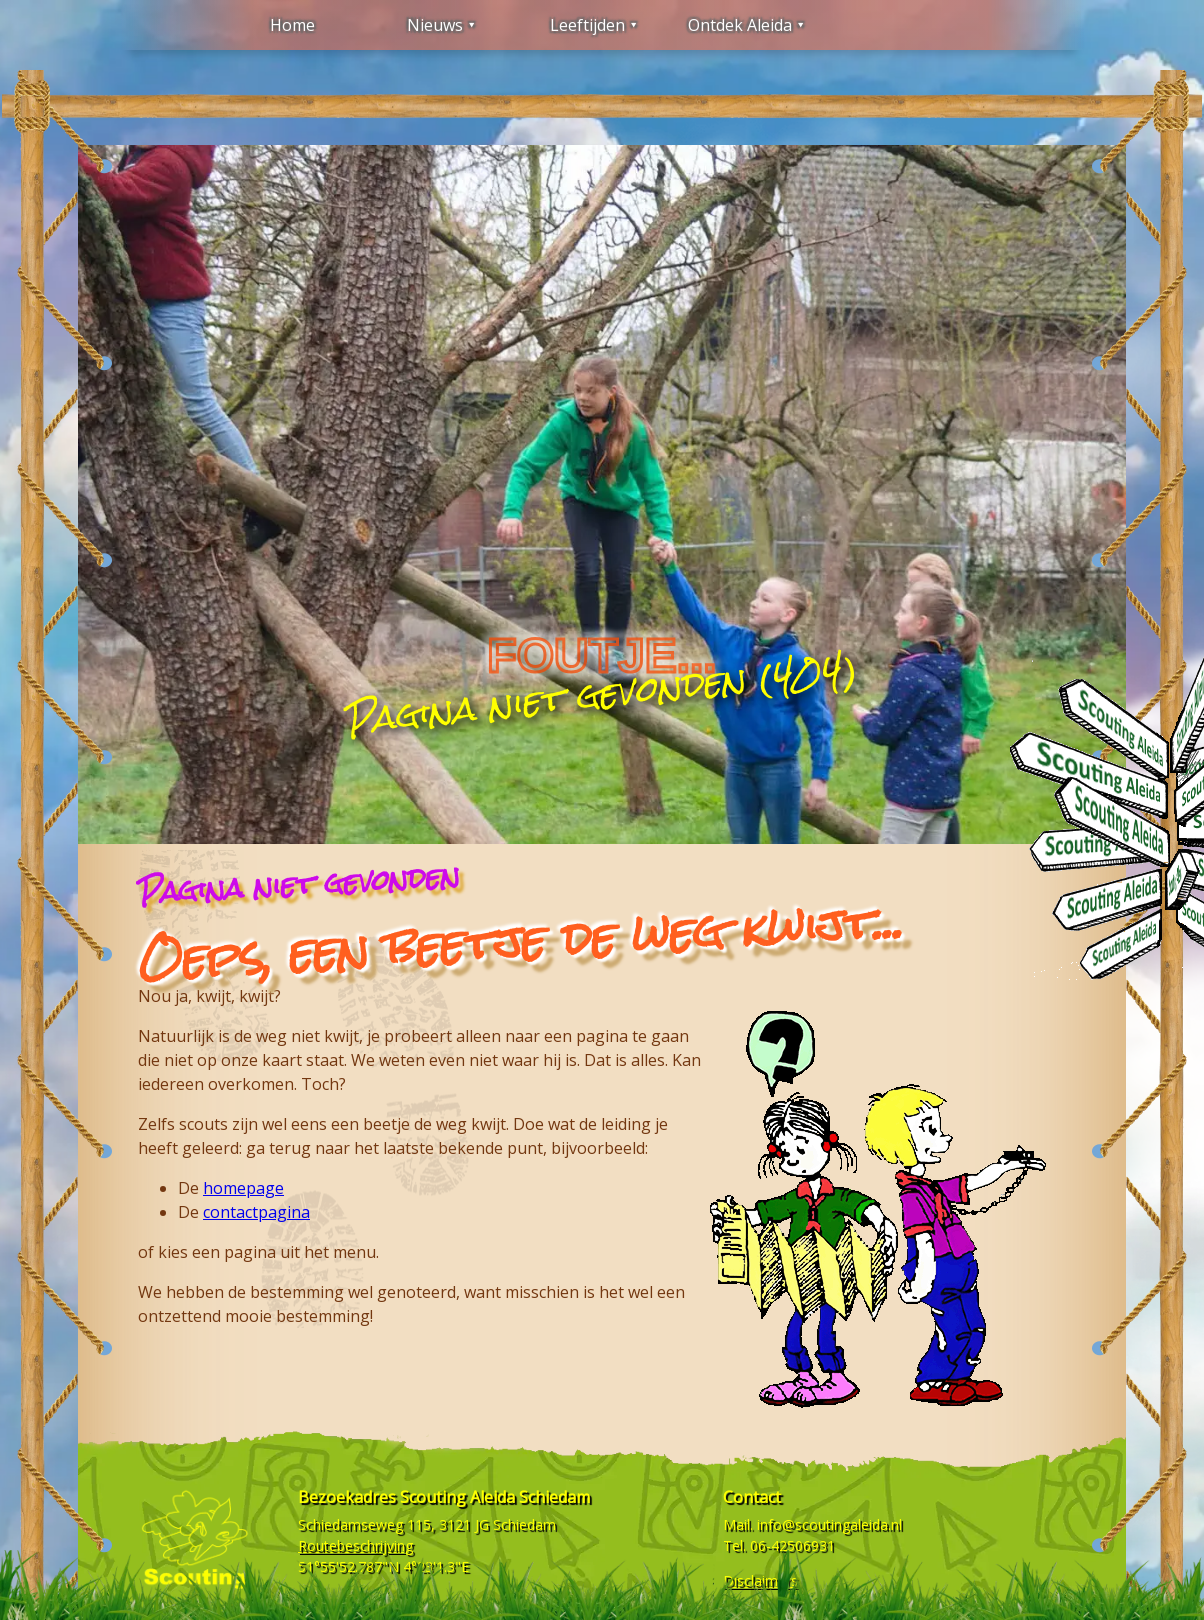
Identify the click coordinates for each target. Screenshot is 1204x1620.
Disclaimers (760, 1580)
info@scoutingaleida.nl (829, 1524)
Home (292, 25)
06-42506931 (792, 1545)
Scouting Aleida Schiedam (495, 1497)
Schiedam (524, 1524)
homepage (243, 1188)
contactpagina (256, 1212)
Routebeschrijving (355, 1545)
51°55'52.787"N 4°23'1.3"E (383, 1566)
